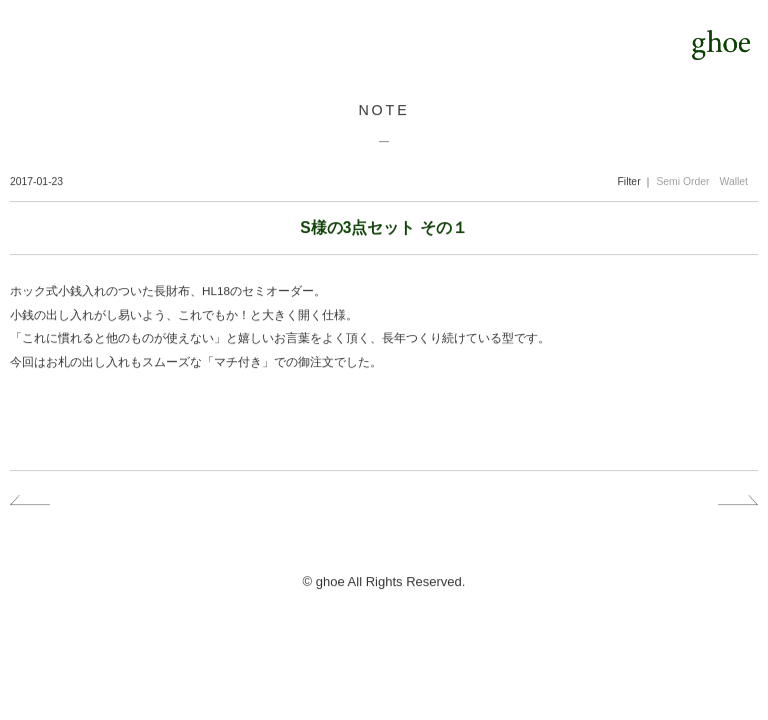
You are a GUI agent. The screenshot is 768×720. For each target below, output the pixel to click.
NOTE (383, 110)
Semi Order (682, 181)
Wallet (734, 181)
